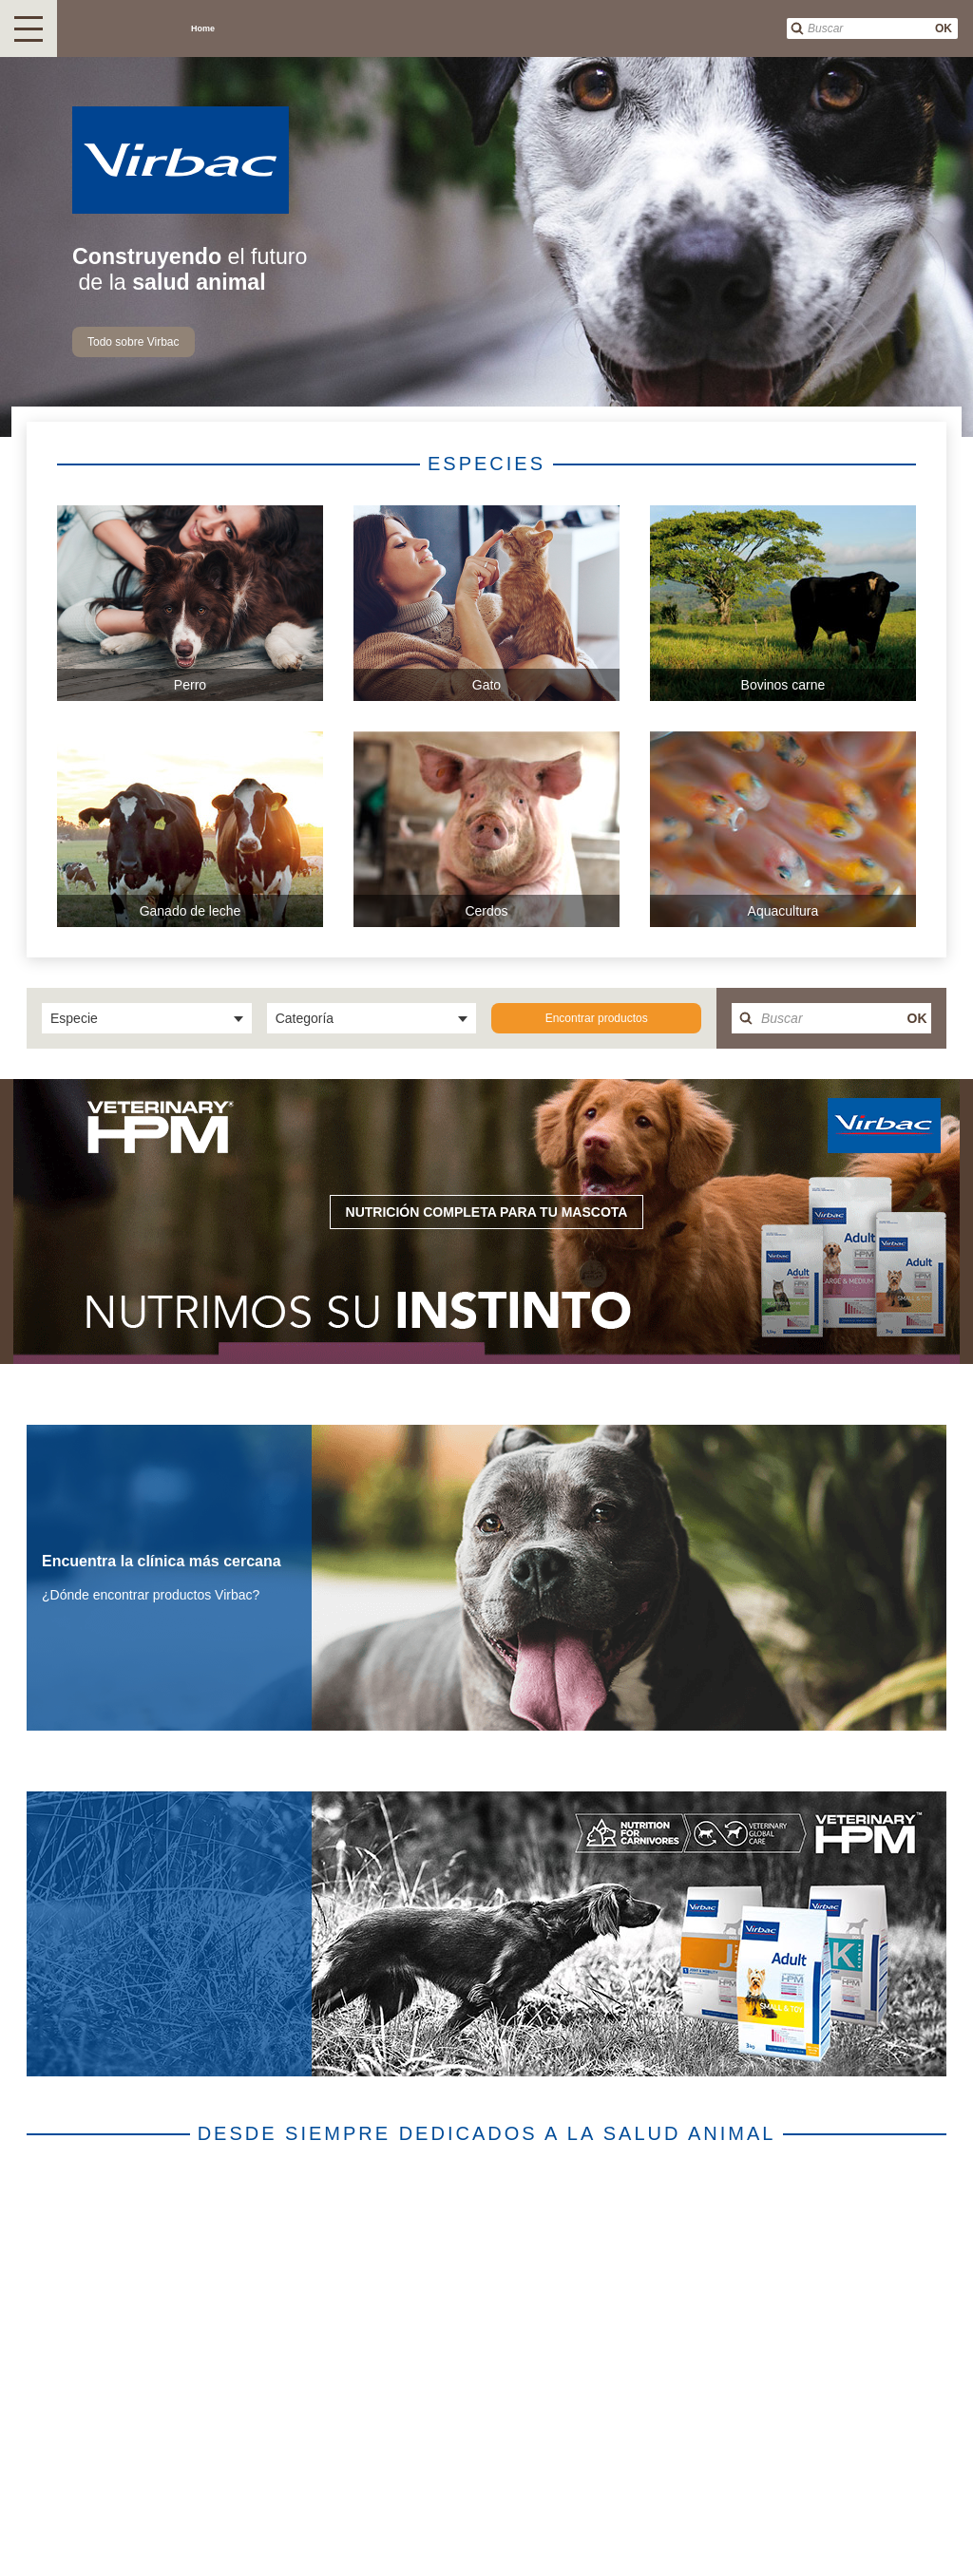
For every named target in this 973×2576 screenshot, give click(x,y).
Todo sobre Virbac (133, 342)
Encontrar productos (596, 1018)
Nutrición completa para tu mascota (487, 1212)
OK (943, 28)
